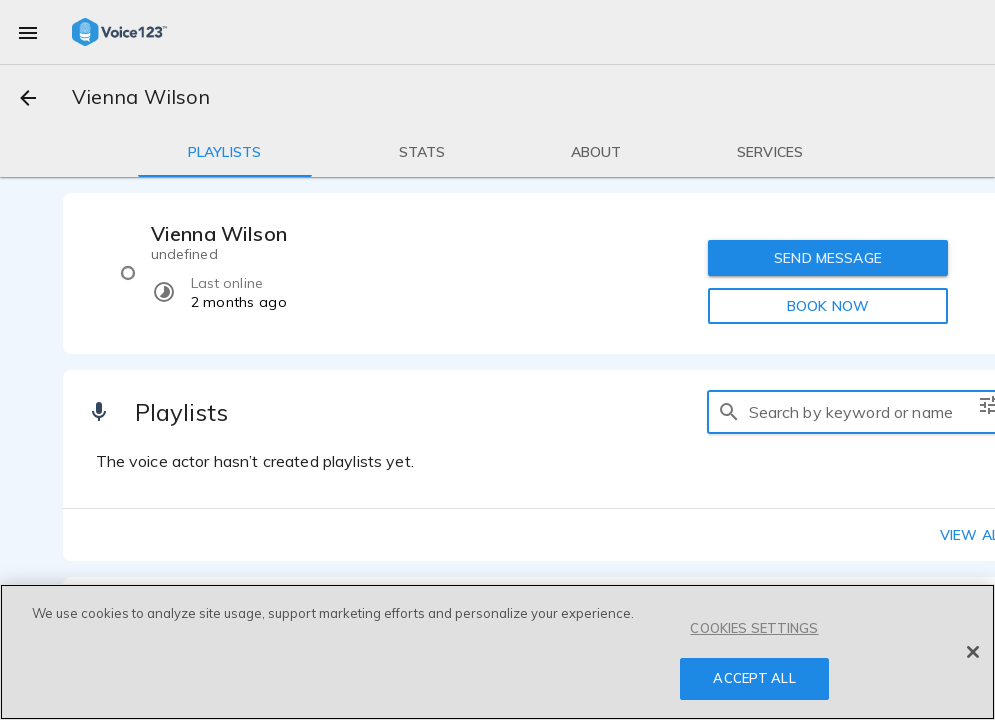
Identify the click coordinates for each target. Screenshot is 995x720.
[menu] (28, 32)
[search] (729, 412)
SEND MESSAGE (828, 258)
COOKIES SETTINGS (754, 628)
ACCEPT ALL (754, 678)
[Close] (973, 652)
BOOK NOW (828, 306)
